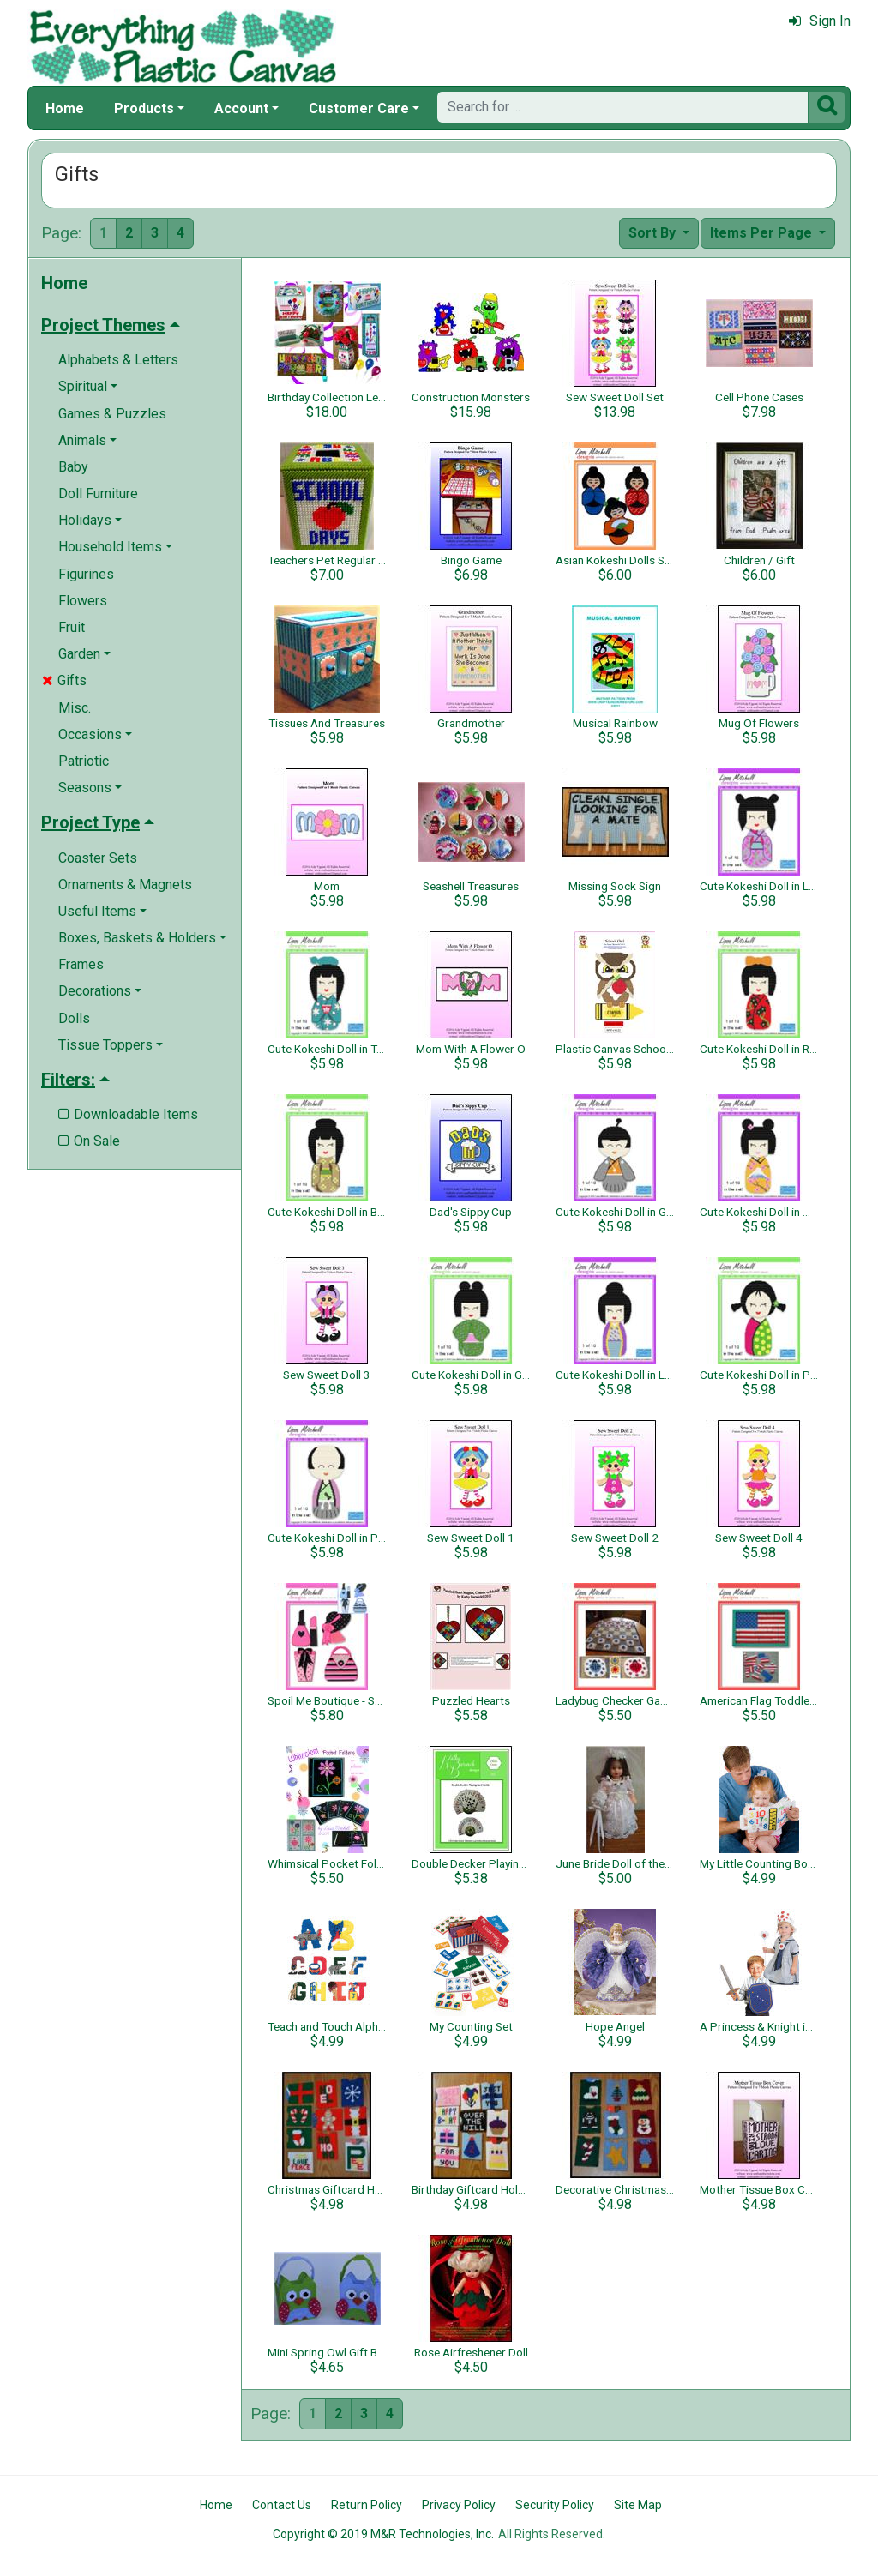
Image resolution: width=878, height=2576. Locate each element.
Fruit (71, 627)
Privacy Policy (459, 2505)
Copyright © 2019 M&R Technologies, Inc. (383, 2534)
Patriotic (83, 761)
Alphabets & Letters (118, 360)
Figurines (86, 574)
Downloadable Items (128, 1114)
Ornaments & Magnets (125, 884)
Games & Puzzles (112, 414)
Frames (81, 964)
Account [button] (241, 108)
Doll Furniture (98, 493)
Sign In (820, 21)
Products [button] (144, 108)
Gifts (64, 680)
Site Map (638, 2505)
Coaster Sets (97, 858)
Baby (73, 467)
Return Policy (366, 2505)
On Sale (89, 1141)
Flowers (82, 601)
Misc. (74, 708)
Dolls (74, 1018)
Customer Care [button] (359, 108)
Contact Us (281, 2505)
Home (64, 108)
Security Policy (554, 2505)
